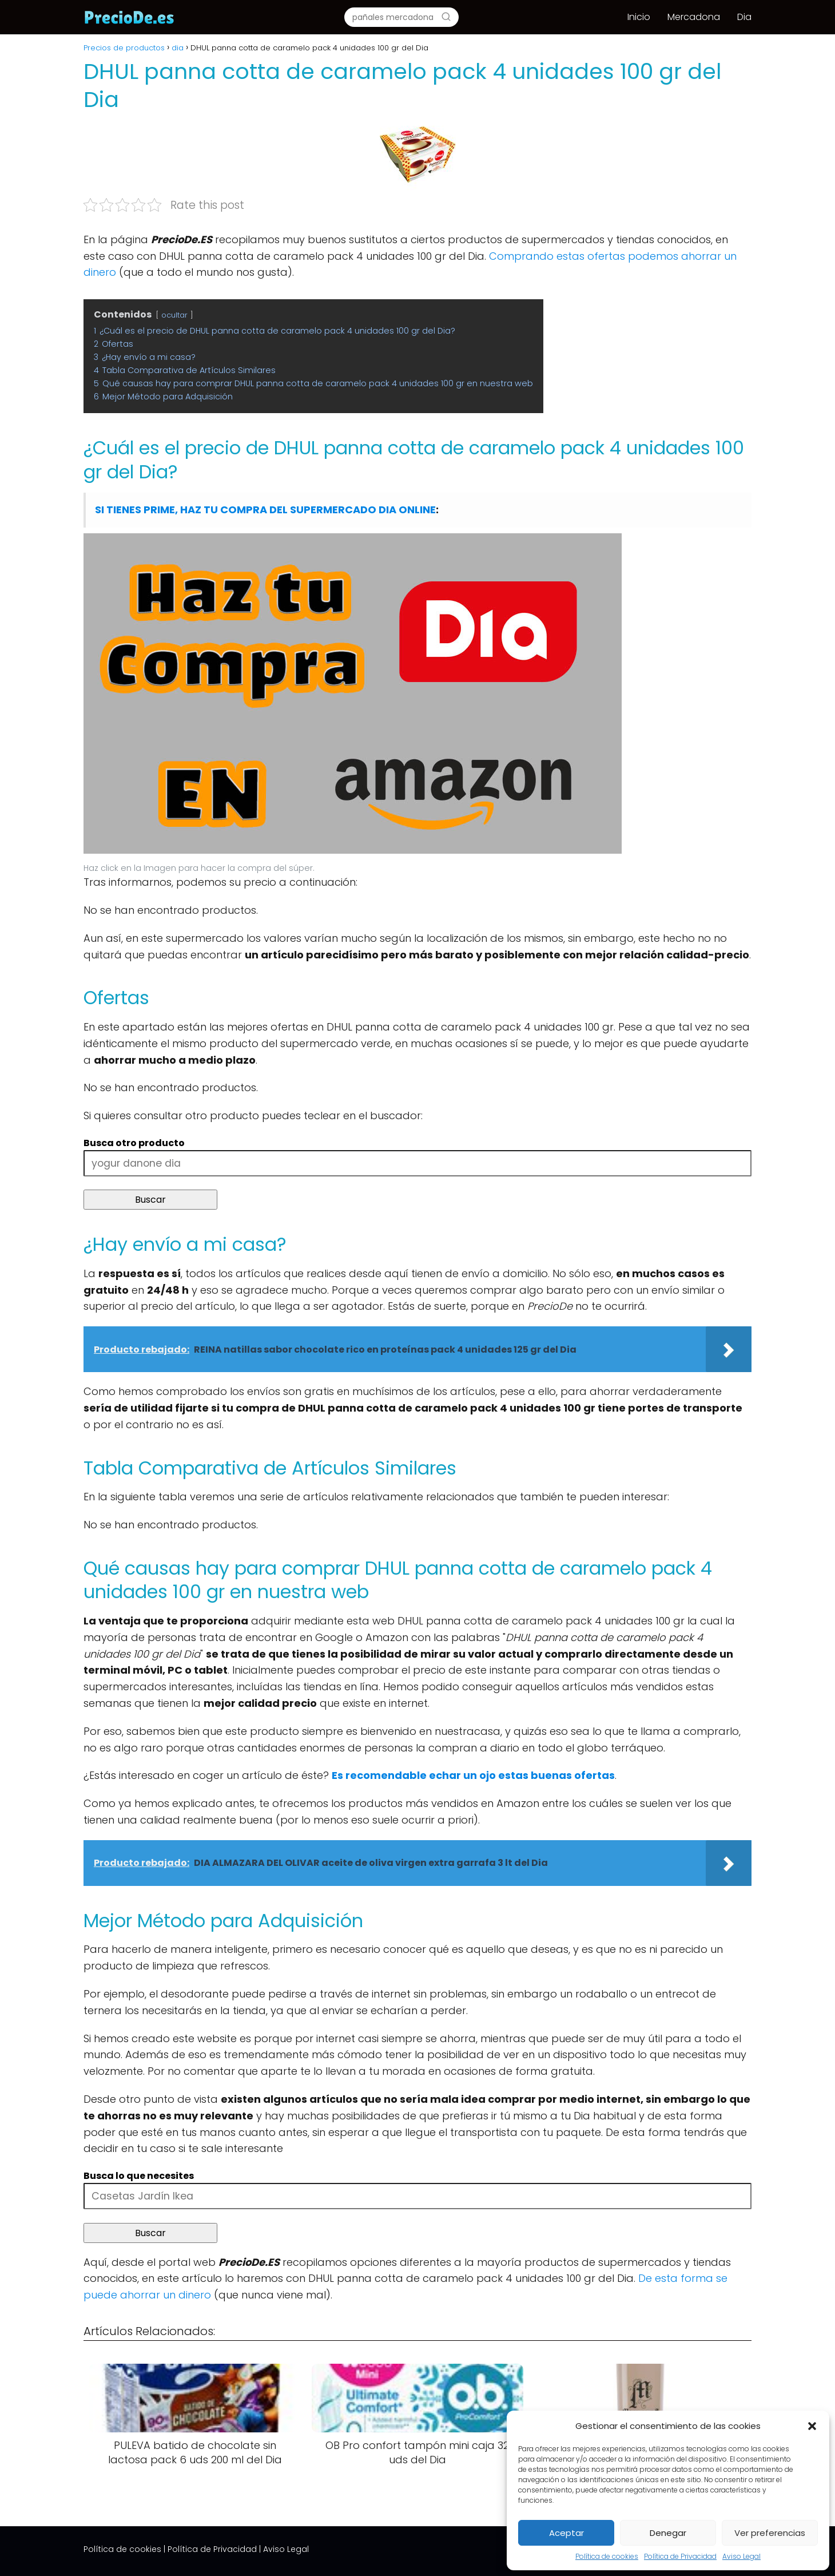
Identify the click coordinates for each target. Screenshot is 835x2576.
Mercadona (693, 16)
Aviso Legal (741, 2556)
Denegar (668, 2533)
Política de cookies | (124, 2549)
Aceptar (566, 2533)
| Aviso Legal (284, 2549)
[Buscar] (446, 16)
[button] (812, 2426)
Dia (744, 16)
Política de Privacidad (680, 2556)
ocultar (174, 315)
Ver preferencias (769, 2533)
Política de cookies (606, 2556)
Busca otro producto (134, 1143)
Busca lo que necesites (139, 2175)
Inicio (638, 16)
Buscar (150, 1199)
